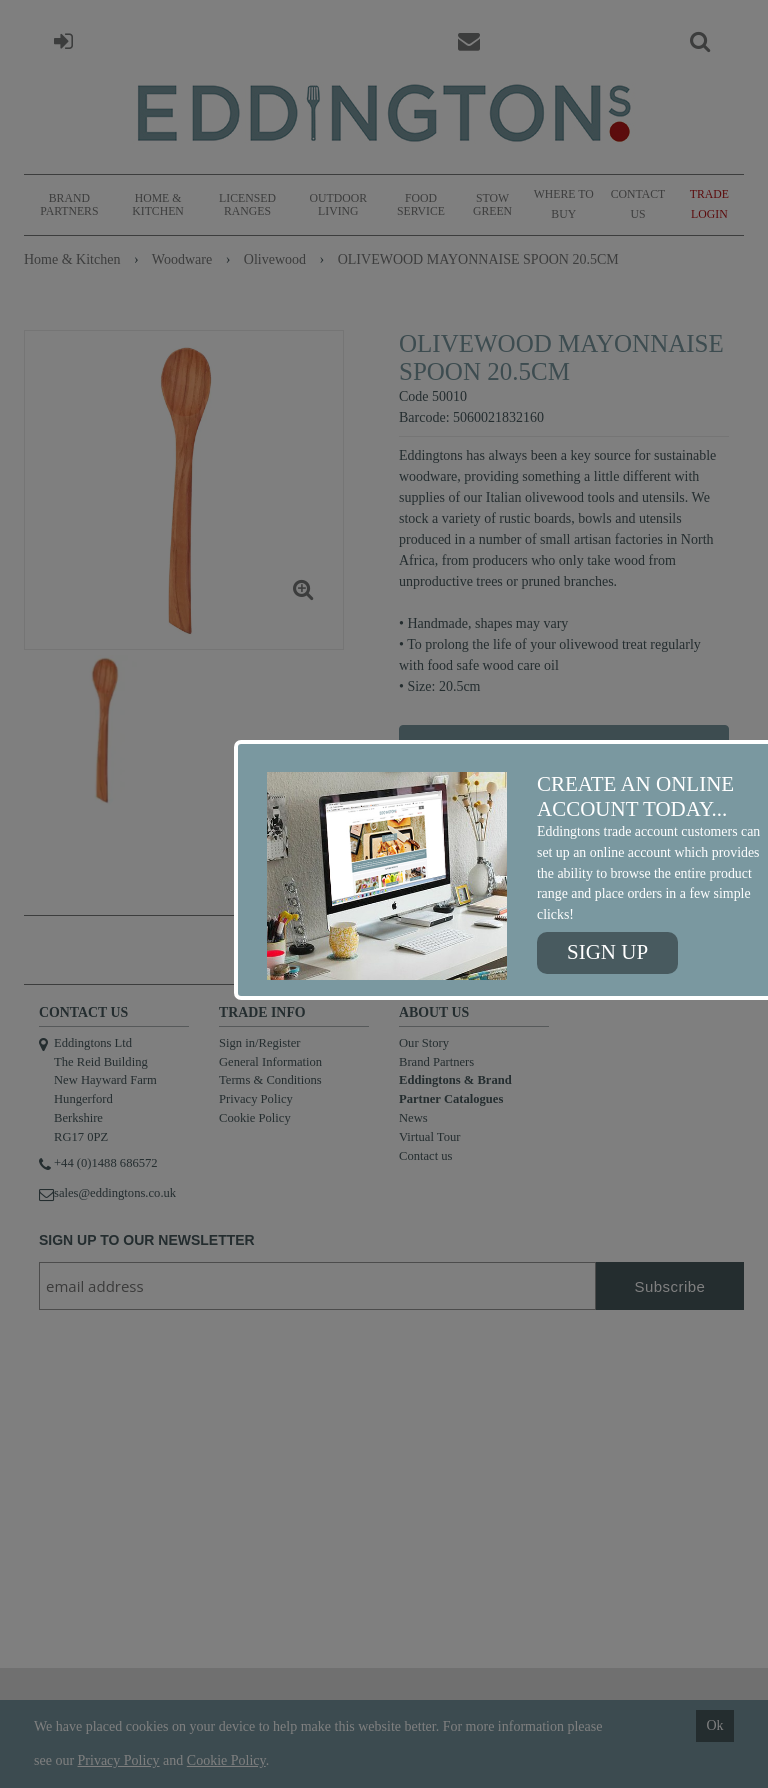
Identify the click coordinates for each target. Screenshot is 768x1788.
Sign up (607, 952)
